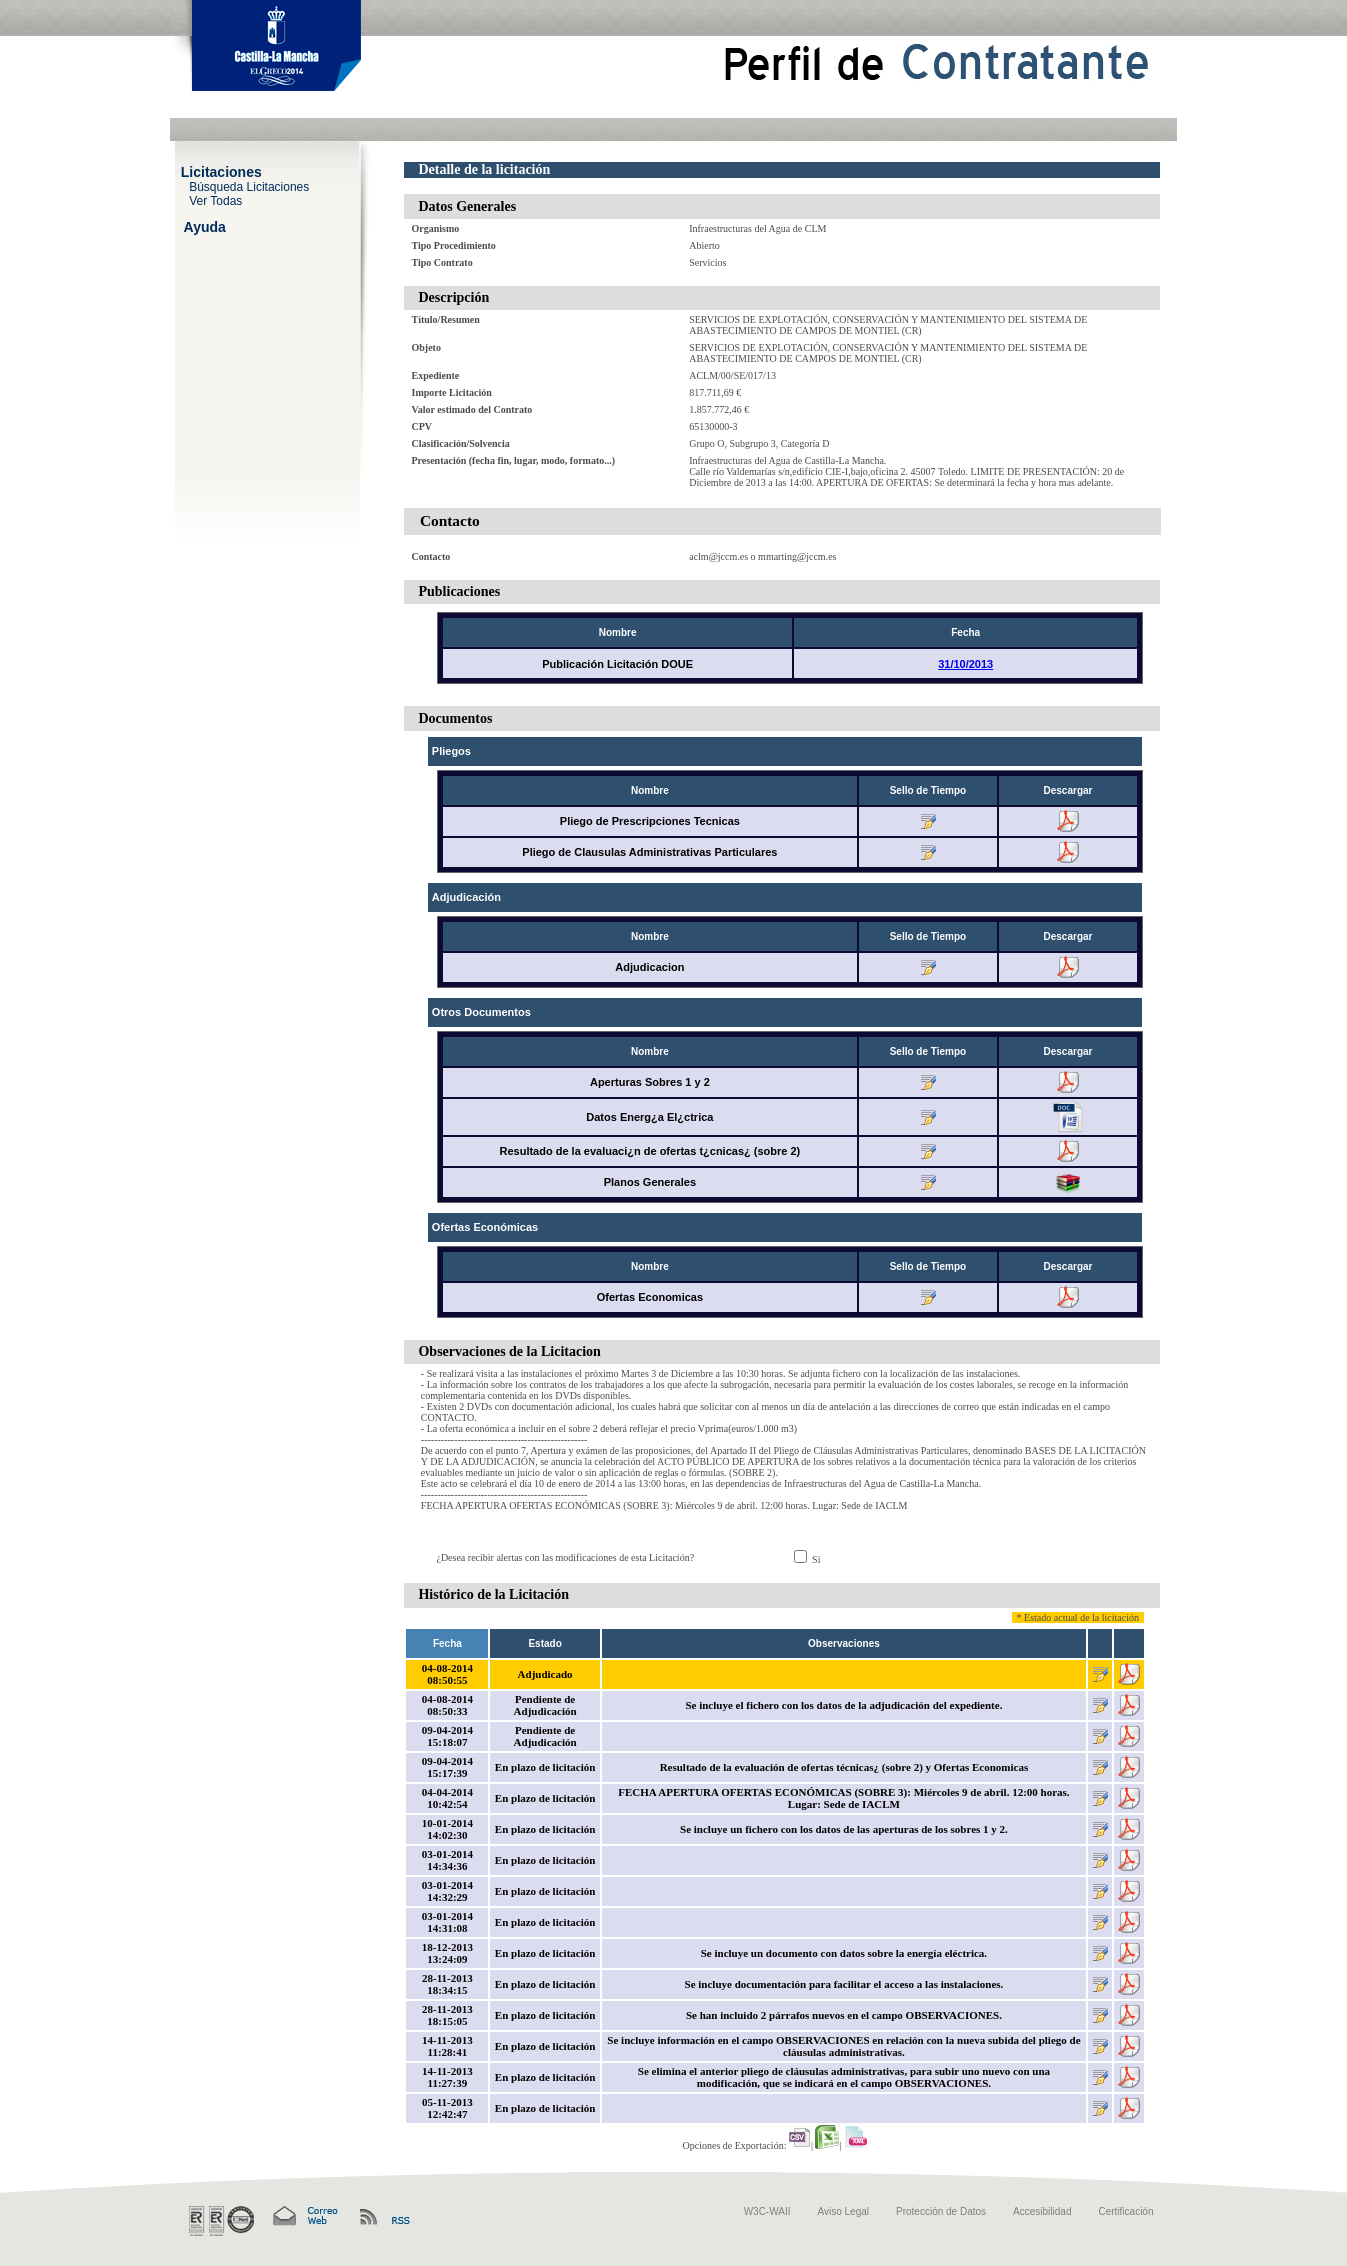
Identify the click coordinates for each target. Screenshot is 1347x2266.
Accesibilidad (1042, 2211)
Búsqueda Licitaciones (249, 186)
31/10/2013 (965, 664)
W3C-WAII (767, 2211)
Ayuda (205, 226)
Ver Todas (215, 200)
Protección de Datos (941, 2211)
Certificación (1125, 2211)
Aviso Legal (844, 2211)
